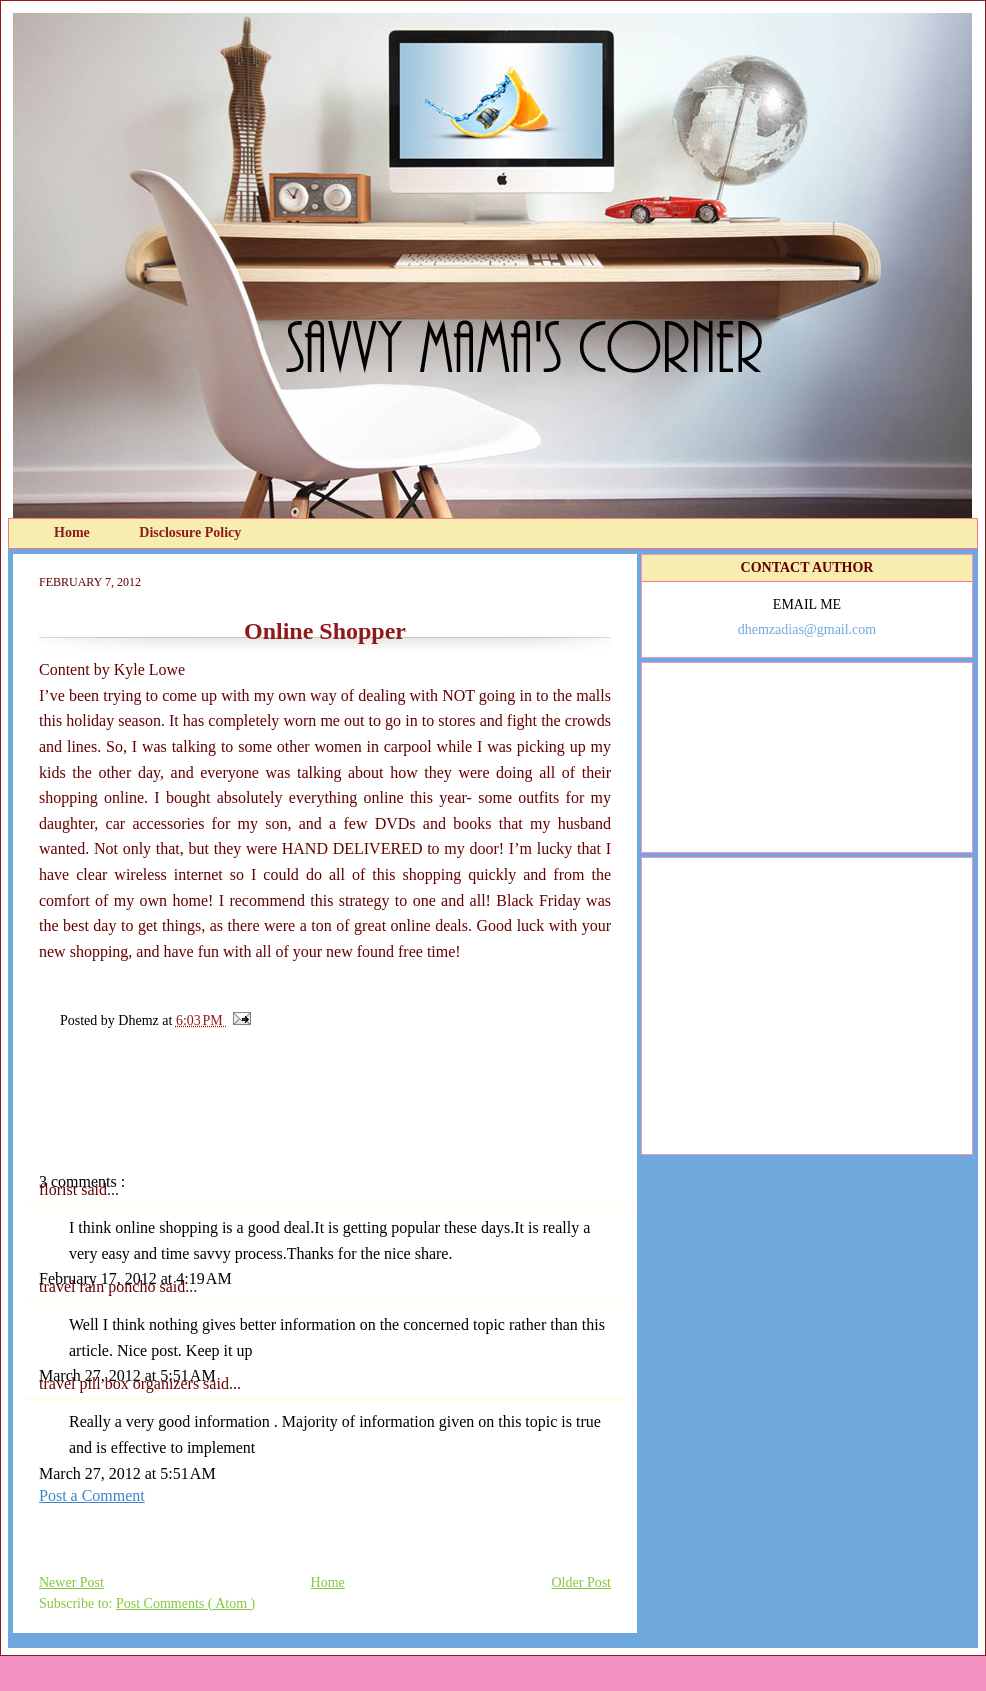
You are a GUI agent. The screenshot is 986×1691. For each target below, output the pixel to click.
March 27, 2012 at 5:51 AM (127, 1375)
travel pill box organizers (121, 1383)
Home (73, 532)
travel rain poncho (99, 1286)
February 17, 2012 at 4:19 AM (135, 1278)
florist (60, 1189)
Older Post (582, 1582)
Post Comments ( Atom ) (185, 1603)
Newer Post (71, 1582)
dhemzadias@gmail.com (807, 629)
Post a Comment (92, 1495)
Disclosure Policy (190, 532)
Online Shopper (325, 631)
